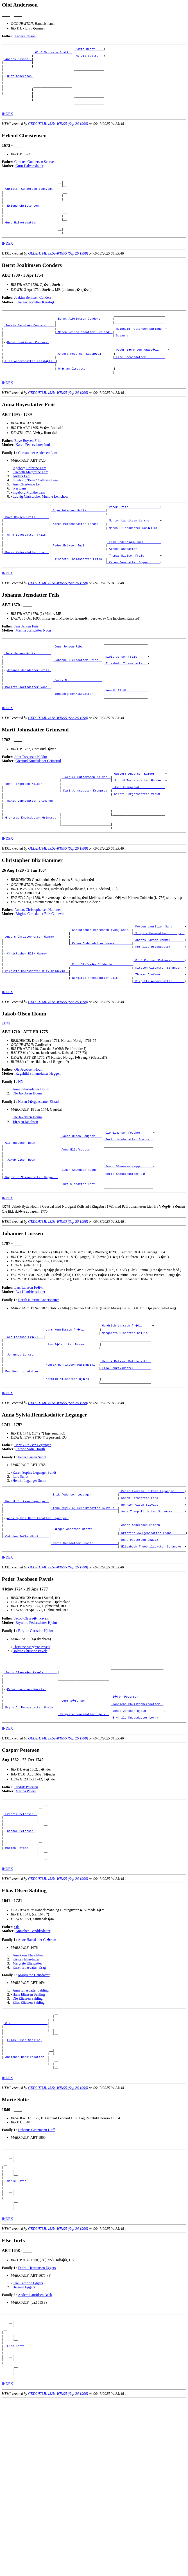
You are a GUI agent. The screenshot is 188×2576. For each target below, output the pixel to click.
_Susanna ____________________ (139, 363)
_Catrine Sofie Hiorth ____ (26, 1639)
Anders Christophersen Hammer (37, 974)
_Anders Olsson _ (18, 62)
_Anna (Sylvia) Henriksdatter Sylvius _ (84, 1606)
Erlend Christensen (23, 223)
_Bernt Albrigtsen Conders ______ (84, 343)
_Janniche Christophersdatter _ (137, 1815)
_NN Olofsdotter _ (89, 58)
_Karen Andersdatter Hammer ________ (101, 1012)
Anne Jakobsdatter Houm (31, 1165)
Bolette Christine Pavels (30, 1755)
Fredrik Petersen (26, 1901)
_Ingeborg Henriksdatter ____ (77, 746)
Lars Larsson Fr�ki (29, 1374)
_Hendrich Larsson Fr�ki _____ (126, 1412)
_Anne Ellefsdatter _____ (81, 1229)
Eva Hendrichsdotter (30, 1378)
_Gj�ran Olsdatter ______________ (85, 399)
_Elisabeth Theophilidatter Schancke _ (152, 1651)
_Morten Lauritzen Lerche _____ (133, 555)
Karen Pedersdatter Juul (33, 476)
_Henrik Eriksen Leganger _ (26, 1598)
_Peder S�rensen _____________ (84, 1811)
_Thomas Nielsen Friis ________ (133, 596)
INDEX (7, 125)
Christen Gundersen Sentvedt (35, 173)
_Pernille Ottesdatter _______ (159, 1016)
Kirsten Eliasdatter (26, 2085)
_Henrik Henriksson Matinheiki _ (71, 1456)
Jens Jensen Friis (26, 668)
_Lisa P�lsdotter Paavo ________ (72, 1432)
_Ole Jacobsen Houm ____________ (31, 1221)
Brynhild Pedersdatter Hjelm (36, 1727)
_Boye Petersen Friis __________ (78, 543)
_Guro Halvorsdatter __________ (30, 243)
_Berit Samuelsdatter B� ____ (129, 1257)
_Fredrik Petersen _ (20, 1931)
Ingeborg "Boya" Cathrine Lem (35, 512)
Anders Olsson (25, 36)
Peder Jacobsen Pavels (26, 1799)
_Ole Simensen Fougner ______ (128, 1209)
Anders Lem (22, 508)
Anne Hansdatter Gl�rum (37, 2065)
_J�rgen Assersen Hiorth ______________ (85, 1631)
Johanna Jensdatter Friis (29, 718)
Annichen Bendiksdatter (33, 2056)
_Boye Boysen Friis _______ (26, 551)
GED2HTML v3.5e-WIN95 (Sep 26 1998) (58, 135)
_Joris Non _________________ (77, 730)
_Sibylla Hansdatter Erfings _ (159, 1000)
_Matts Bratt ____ (89, 49)
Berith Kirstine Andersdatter (38, 1386)
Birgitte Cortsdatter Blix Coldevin (40, 978)
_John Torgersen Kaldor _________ (32, 840)
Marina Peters (26, 1905)
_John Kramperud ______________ (138, 844)
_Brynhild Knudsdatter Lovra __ (137, 1831)
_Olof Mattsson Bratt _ (52, 54)
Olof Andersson (20, 82)
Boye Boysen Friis (27, 472)
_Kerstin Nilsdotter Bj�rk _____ (72, 1473)
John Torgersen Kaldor (30, 810)
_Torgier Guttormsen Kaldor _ (86, 832)
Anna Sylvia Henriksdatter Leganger (37, 1619)
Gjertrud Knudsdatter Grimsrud (38, 814)
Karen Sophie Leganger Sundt (34, 1567)
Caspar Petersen (21, 1951)
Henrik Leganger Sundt (29, 1575)
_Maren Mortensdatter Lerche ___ (78, 559)
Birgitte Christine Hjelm (35, 1735)
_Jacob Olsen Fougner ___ (81, 1213)
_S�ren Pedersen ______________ (138, 1807)
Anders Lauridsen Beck (35, 2443)
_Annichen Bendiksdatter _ (26, 2192)
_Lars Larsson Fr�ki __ (24, 1424)
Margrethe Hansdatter (34, 2100)
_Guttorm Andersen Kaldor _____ (138, 828)
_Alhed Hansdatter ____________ (133, 588)
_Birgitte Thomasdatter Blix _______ (101, 1053)
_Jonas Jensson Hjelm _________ (137, 1823)
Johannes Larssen (22, 1444)
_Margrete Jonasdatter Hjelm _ (83, 1827)
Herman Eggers (24, 2436)
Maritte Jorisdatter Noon (33, 672)
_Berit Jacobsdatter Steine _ (128, 1217)
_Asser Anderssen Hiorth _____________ (152, 1627)
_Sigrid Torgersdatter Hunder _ (138, 836)
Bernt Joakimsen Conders (28, 371)
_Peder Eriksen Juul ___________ (78, 584)
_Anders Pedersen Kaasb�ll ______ (85, 383)
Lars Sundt (20, 1571)
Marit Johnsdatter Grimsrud (30, 860)
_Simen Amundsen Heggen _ (81, 1253)
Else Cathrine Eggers (28, 2432)
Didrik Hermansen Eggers (37, 2416)
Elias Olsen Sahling (24, 2172)
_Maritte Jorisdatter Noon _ (27, 738)
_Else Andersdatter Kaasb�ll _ (30, 391)
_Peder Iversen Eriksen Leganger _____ (152, 1586)
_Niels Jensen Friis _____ (125, 702)
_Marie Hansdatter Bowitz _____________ (84, 1647)
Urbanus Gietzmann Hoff (36, 2267)
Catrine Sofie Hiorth (30, 1543)
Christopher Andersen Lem (37, 484)
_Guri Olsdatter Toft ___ (81, 1270)
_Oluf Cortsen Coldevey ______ (159, 1032)
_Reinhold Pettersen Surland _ (139, 355)
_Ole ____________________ (26, 2151)
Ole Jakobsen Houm (27, 1169)
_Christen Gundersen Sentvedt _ (30, 203)
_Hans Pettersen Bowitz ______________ (152, 1643)
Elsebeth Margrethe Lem (30, 504)
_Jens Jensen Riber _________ (77, 690)
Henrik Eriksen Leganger (32, 1539)
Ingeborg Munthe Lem (29, 524)
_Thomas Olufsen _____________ (159, 1049)
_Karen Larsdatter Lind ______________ (152, 1594)
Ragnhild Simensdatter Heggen (38, 1149)
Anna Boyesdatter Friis (27, 572)
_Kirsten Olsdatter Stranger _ (159, 1040)
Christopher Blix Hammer (28, 1024)
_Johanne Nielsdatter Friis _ (77, 706)
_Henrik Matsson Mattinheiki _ (125, 1452)
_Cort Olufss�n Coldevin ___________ (102, 1036)
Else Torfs (16, 2500)
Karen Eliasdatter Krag (29, 2093)
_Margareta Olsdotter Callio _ (125, 1420)
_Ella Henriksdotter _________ (125, 1460)
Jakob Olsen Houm (22, 1241)
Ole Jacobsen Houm (28, 1145)
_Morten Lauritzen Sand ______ (159, 992)
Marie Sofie (17, 2324)
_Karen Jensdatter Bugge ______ (133, 604)
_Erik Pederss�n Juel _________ (134, 580)
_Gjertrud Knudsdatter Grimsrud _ (32, 880)
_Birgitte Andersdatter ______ (159, 1057)
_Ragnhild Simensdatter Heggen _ (31, 1261)
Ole (17, 2052)
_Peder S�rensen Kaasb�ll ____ (141, 379)
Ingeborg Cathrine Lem (29, 500)
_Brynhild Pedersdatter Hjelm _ (30, 1819)
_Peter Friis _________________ (133, 539)
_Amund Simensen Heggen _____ (128, 1249)
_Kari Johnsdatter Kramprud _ (86, 848)
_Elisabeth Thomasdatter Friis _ (78, 600)
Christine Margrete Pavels (31, 1751)
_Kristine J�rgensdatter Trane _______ (153, 1635)
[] (6, 1293)
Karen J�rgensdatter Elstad (38, 1177)
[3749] (6, 1099)
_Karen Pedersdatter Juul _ (26, 592)
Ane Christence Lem (27, 516)
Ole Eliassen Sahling (28, 2124)
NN (20, 1157)
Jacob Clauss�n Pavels (31, 1723)
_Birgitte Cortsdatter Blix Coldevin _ (36, 1044)
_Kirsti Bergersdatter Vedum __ (138, 852)
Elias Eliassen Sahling (29, 2128)
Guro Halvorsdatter (29, 177)
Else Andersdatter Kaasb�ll (36, 325)
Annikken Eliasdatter (28, 2081)
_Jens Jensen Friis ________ (27, 698)
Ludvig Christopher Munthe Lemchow (40, 528)
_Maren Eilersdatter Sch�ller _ (134, 564)
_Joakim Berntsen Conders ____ (29, 351)
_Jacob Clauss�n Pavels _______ (31, 1779)
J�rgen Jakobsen (25, 1197)
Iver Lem (19, 520)
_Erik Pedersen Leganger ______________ (84, 1590)
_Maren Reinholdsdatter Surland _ (84, 359)
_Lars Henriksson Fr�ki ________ (72, 1416)
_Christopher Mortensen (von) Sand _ (101, 996)
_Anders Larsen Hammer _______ (159, 1008)
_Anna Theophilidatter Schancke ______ (152, 1610)
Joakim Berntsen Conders (32, 320)
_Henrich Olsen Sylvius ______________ (152, 1602)
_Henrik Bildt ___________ (125, 742)
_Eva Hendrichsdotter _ (23, 1464)
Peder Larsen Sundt (32, 1552)
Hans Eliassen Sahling (29, 2120)
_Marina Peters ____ (20, 1971)
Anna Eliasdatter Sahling (31, 2116)
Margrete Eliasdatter (27, 2089)
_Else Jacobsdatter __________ (139, 387)
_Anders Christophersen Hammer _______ (36, 1004)
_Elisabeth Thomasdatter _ (125, 710)
